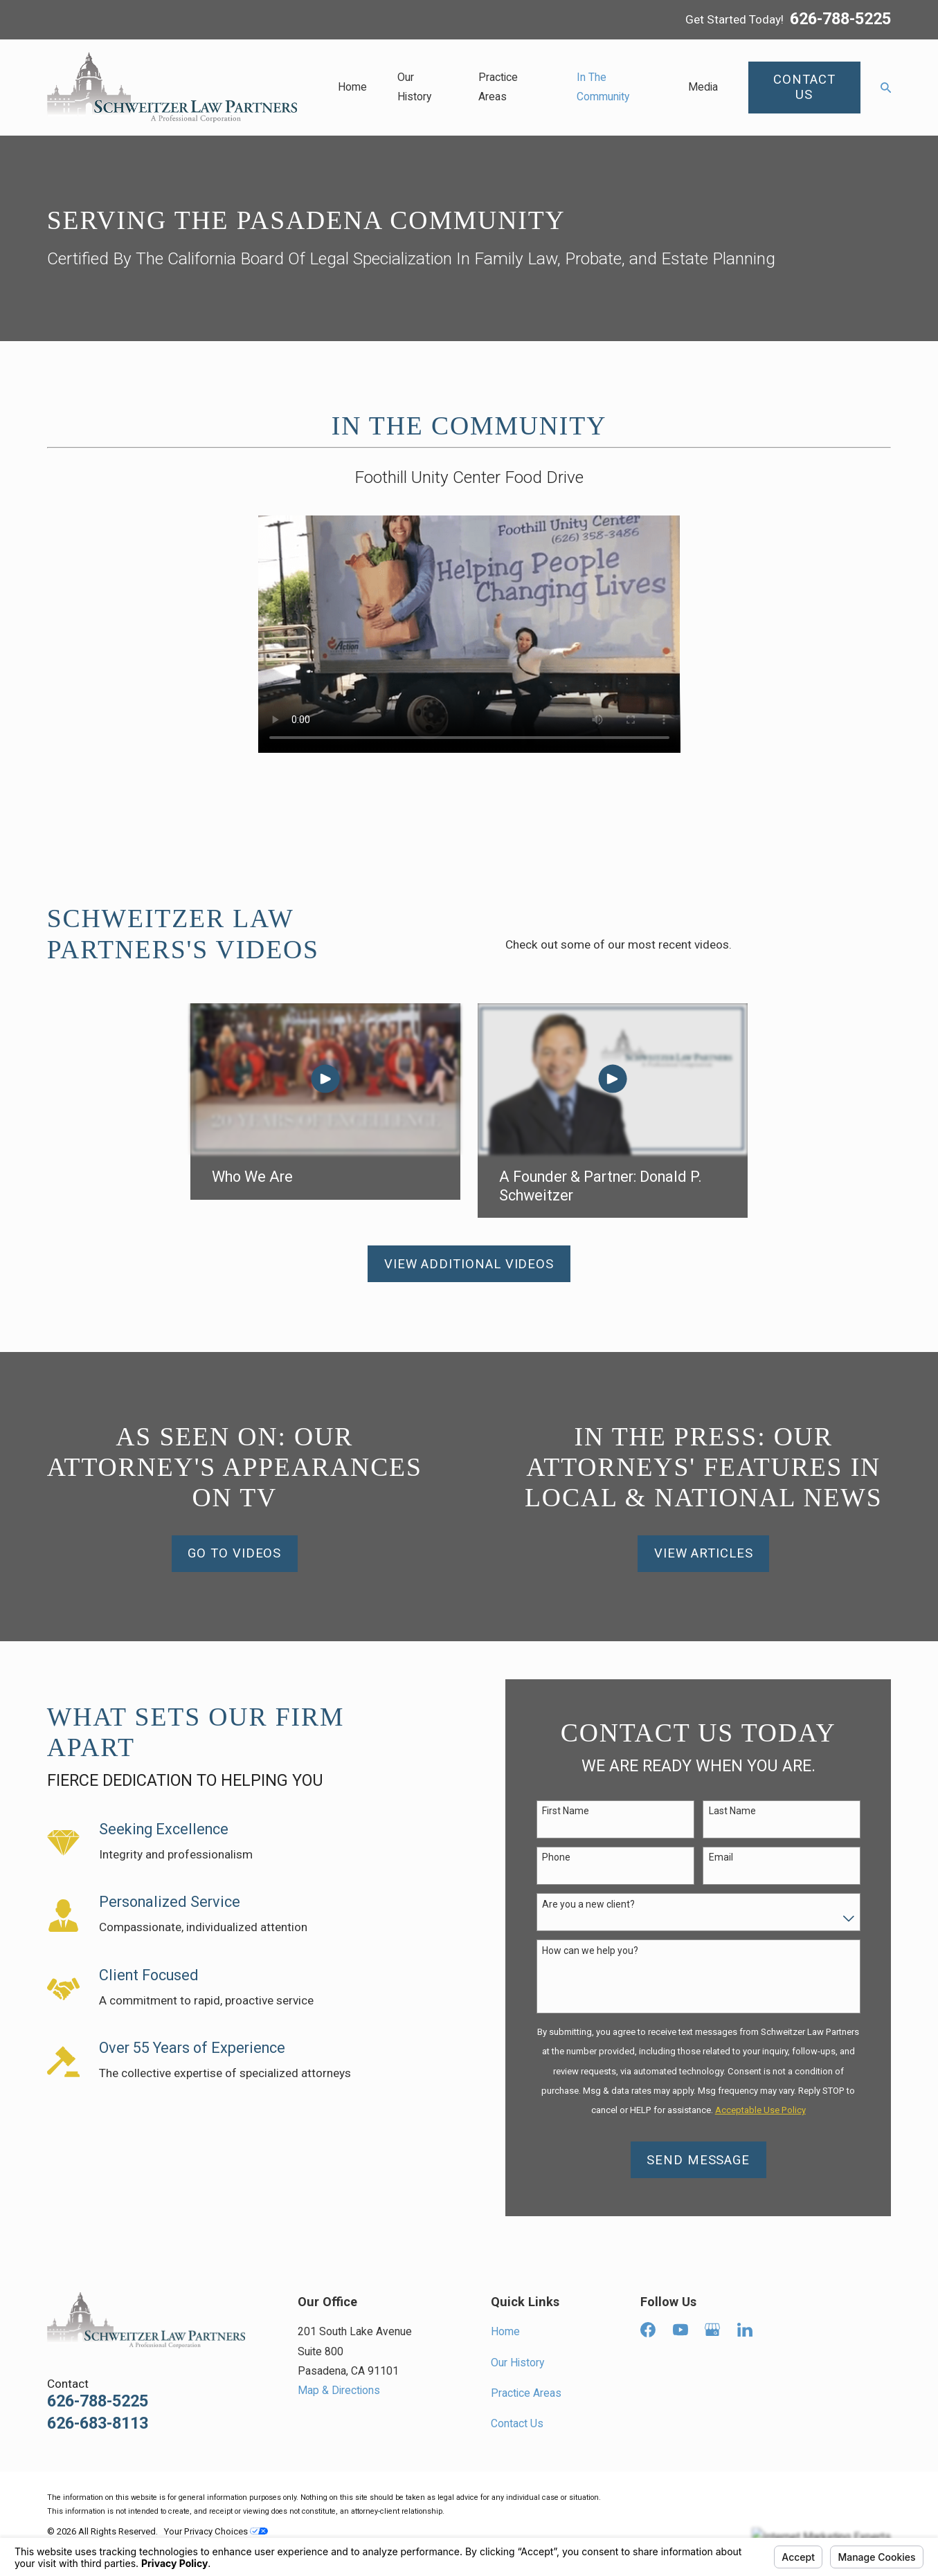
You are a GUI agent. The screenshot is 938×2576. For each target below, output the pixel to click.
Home (505, 2331)
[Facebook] (648, 2329)
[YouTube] (680, 2329)
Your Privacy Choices (216, 2531)
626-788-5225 (840, 19)
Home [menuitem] (352, 86)
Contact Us (517, 2423)
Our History (517, 2362)
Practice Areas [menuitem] (498, 87)
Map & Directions (339, 2390)
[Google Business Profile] (712, 2329)
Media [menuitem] (703, 86)
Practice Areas (526, 2393)
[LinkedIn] (744, 2329)
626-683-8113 (97, 2423)
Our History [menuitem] (414, 87)
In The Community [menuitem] (603, 87)
